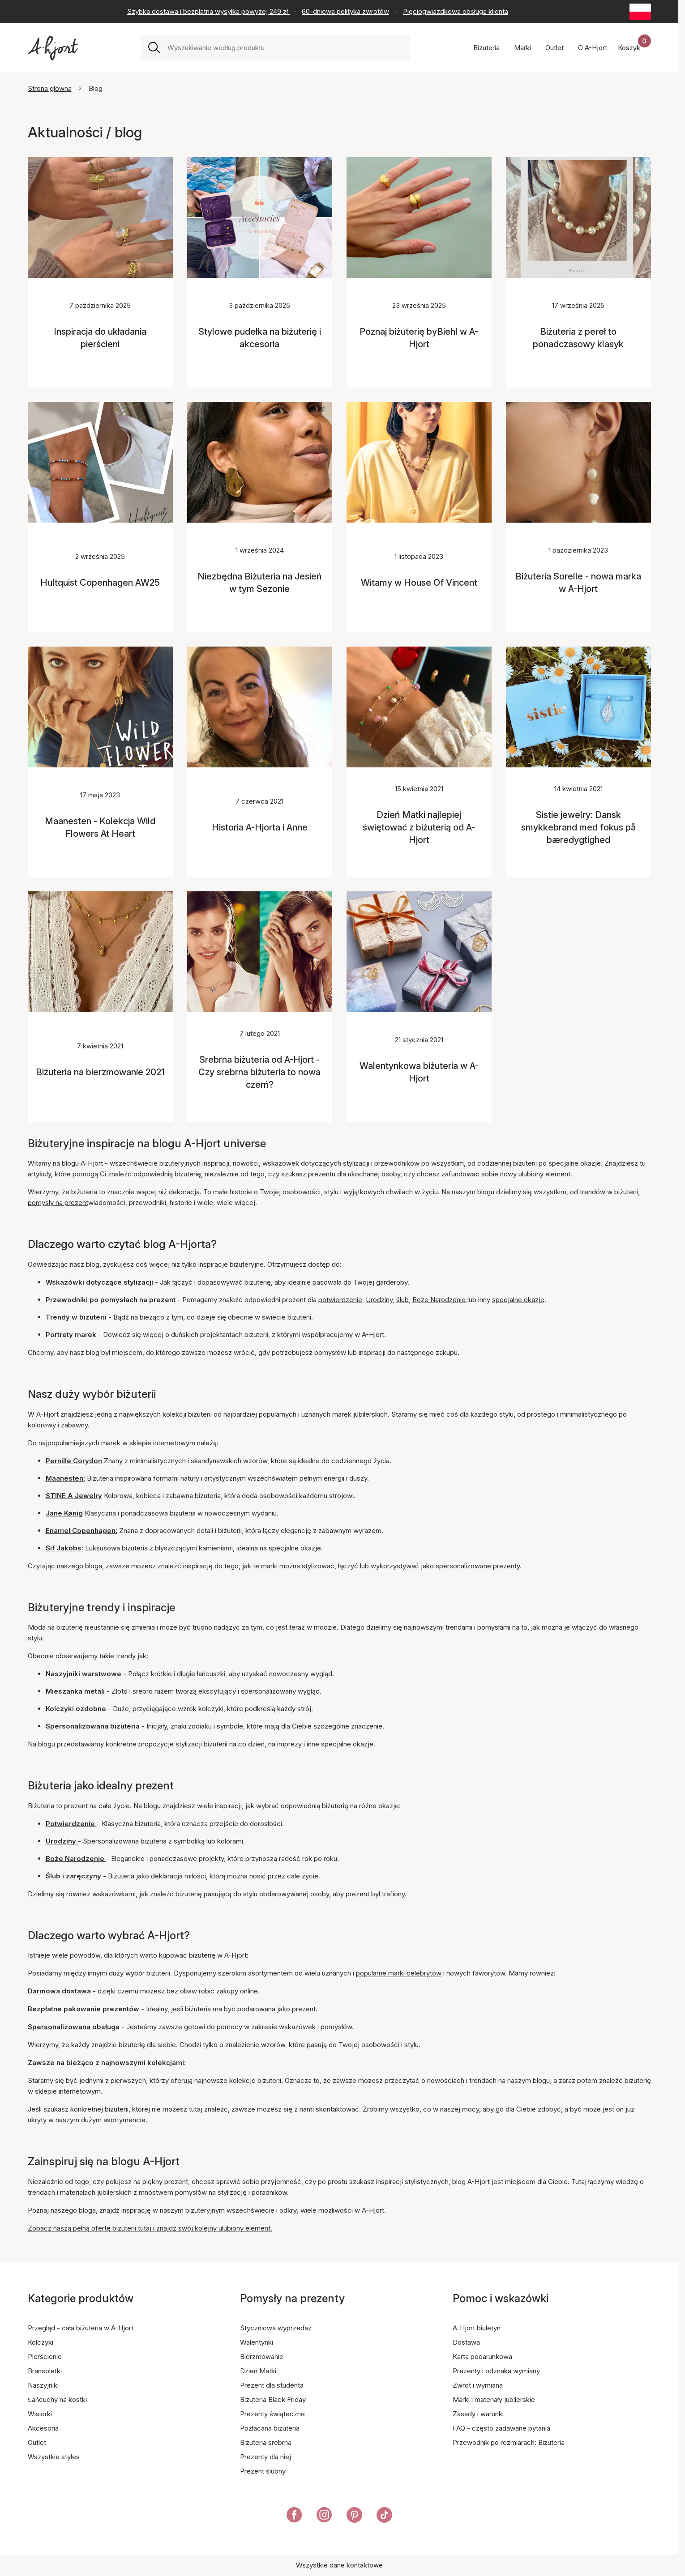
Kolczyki (40, 2342)
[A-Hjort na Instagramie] (324, 2516)
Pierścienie (45, 2356)
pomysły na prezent (58, 1202)
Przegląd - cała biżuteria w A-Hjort (80, 2328)
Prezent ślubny (263, 2471)
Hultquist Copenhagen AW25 (100, 582)
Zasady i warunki (478, 2414)
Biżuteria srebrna (265, 2442)
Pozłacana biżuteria (270, 2428)
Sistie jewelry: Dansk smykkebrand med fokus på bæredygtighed (578, 827)
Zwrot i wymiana (478, 2385)
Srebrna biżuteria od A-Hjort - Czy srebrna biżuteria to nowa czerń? (259, 1072)
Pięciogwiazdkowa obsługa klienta (455, 11)
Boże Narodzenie (439, 1299)
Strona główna (50, 88)
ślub (402, 1299)
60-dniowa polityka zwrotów (345, 11)
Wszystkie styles (54, 2457)
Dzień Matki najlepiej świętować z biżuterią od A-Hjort (419, 827)
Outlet (37, 2442)
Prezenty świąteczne (272, 2414)
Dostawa (466, 2342)
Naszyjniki (43, 2385)
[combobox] (284, 47)
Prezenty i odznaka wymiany (496, 2371)
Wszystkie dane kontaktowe (339, 2565)
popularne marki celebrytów (398, 1973)
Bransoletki (45, 2371)
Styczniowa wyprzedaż (276, 2328)
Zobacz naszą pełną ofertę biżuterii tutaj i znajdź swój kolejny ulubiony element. (150, 2228)
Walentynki (256, 2342)
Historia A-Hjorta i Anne (260, 827)
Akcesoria (43, 2428)
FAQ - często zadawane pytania (501, 2428)
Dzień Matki (258, 2371)
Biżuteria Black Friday (273, 2399)
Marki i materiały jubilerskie (494, 2399)
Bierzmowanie (261, 2356)
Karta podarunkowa (482, 2356)
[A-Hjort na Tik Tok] (384, 2516)
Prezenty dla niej (265, 2457)
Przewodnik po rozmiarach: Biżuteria (509, 2442)
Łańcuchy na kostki (57, 2399)
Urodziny (379, 1299)
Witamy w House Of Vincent (419, 582)
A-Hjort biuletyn (477, 2328)
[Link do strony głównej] (53, 48)
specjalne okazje (518, 1299)
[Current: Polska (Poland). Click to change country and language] (640, 12)
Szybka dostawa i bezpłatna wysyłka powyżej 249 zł (208, 11)
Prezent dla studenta (272, 2385)
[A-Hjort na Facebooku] (294, 2516)
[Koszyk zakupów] (634, 47)
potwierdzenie (340, 1299)
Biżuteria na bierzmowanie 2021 (100, 1072)
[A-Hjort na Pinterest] (354, 2516)
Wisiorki (40, 2414)
